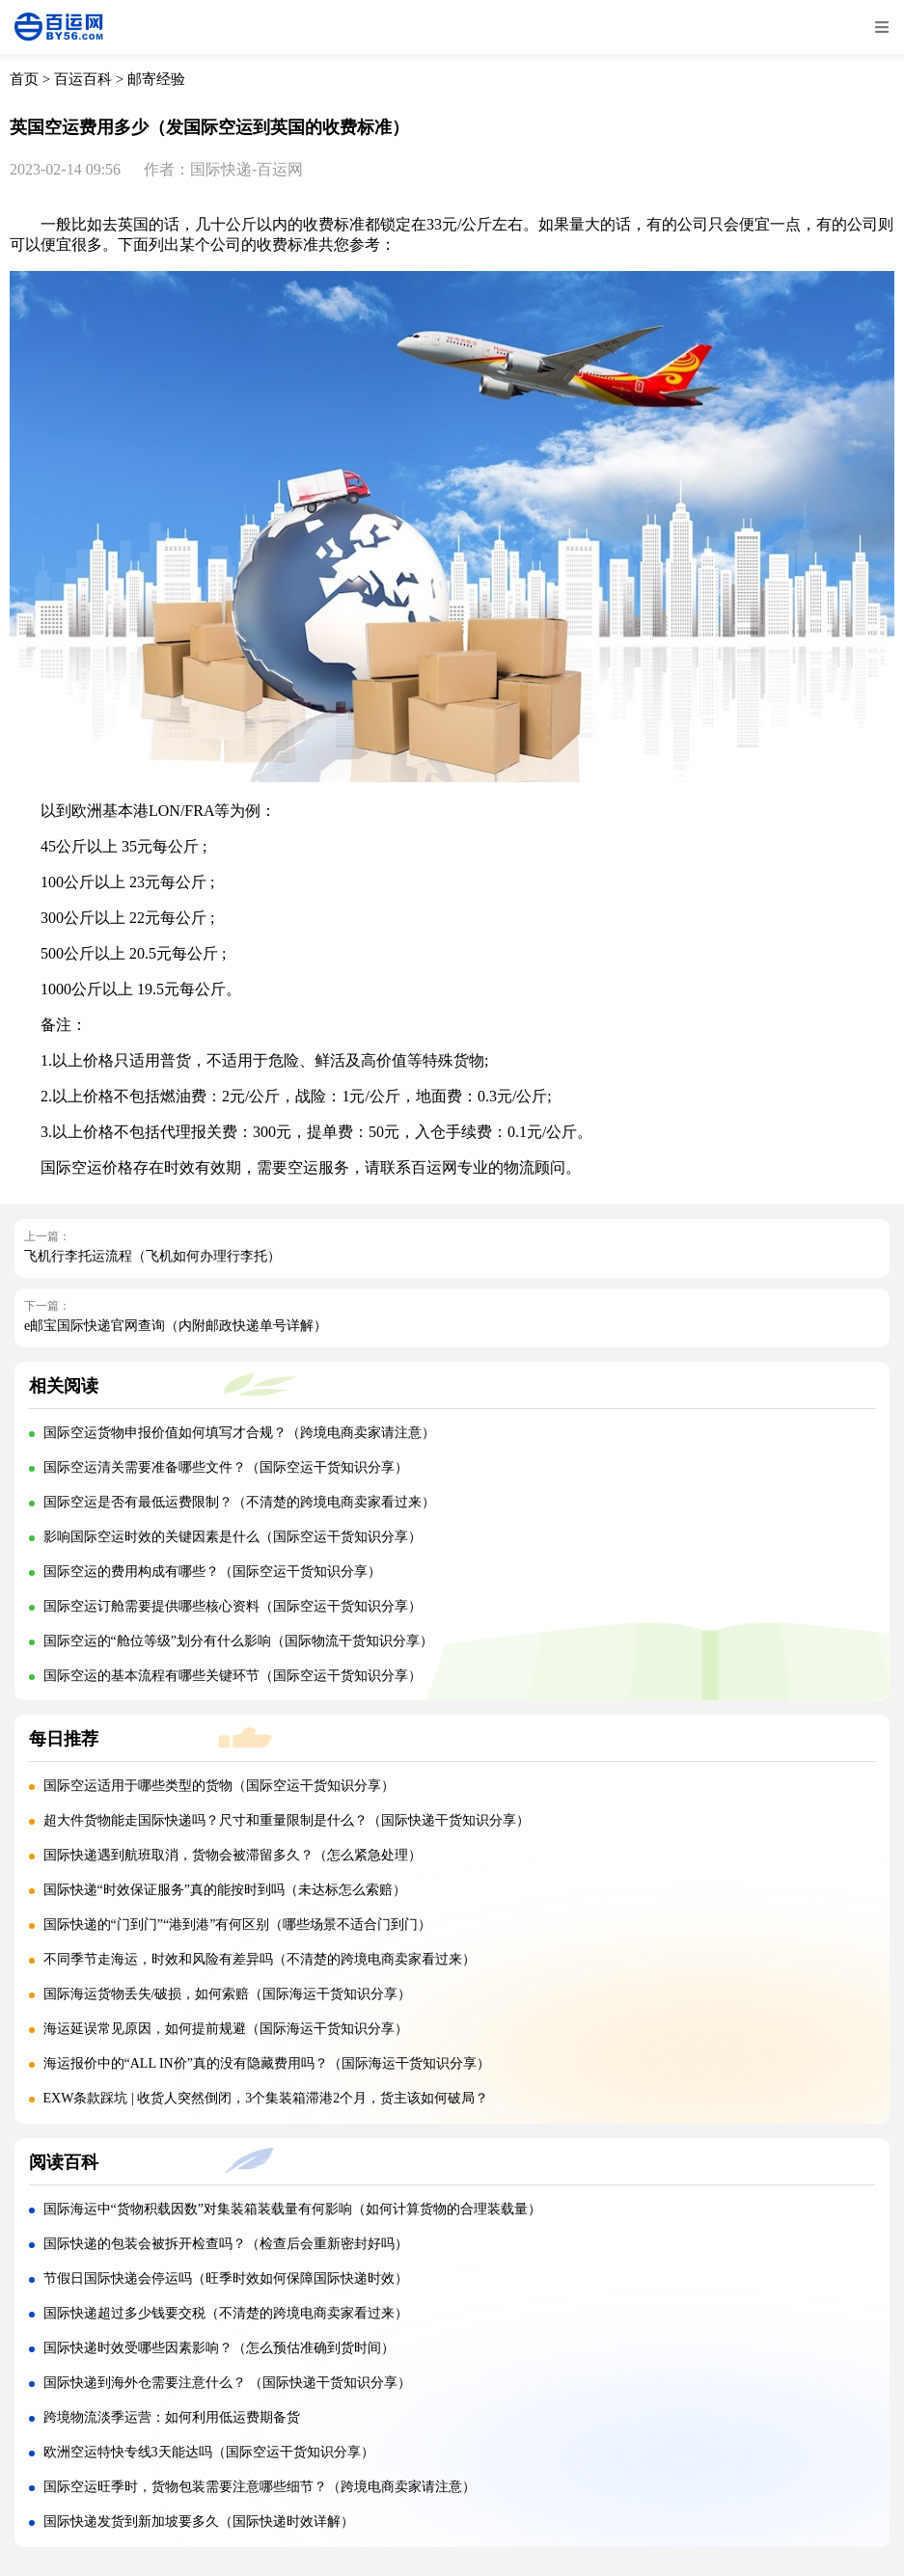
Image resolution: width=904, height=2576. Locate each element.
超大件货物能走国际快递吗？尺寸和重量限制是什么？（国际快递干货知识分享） (286, 1820)
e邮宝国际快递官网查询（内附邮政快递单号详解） (175, 1325)
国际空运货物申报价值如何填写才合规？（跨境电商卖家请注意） (239, 1432)
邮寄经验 (156, 79)
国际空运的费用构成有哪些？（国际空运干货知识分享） (212, 1571)
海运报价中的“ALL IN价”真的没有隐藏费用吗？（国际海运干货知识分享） (266, 2063)
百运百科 (83, 79)
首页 (24, 79)
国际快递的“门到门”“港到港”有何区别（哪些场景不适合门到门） (237, 1924)
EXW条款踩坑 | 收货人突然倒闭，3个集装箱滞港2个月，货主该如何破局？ (266, 2098)
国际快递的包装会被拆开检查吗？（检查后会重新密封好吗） (225, 2244)
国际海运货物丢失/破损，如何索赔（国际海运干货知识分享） (227, 1994)
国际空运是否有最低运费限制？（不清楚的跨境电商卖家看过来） (239, 1502)
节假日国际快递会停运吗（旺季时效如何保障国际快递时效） (225, 2278)
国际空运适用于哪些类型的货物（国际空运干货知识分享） (219, 1785)
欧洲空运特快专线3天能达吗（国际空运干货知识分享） (208, 2452)
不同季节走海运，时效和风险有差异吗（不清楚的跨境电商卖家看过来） (259, 1959)
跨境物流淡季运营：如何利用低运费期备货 (171, 2417)
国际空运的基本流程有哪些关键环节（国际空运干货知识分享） (232, 1675)
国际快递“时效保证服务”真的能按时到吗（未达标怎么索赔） (224, 1890)
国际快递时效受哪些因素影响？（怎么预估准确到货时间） (219, 2348)
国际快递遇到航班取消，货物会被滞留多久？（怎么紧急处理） (232, 1855)
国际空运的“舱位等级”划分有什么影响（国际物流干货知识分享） (238, 1641)
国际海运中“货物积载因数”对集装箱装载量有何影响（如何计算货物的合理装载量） (292, 2209)
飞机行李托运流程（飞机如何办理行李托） (152, 1256)
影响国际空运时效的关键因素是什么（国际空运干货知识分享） (232, 1537)
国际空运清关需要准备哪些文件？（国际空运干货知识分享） (225, 1467)
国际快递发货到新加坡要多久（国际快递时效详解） (198, 2521)
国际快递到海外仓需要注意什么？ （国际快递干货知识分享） (227, 2382)
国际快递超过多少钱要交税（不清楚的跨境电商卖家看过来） (225, 2313)
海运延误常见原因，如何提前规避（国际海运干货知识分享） (225, 2028)
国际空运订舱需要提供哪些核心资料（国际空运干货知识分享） (232, 1606)
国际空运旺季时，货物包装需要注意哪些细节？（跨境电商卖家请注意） (259, 2487)
